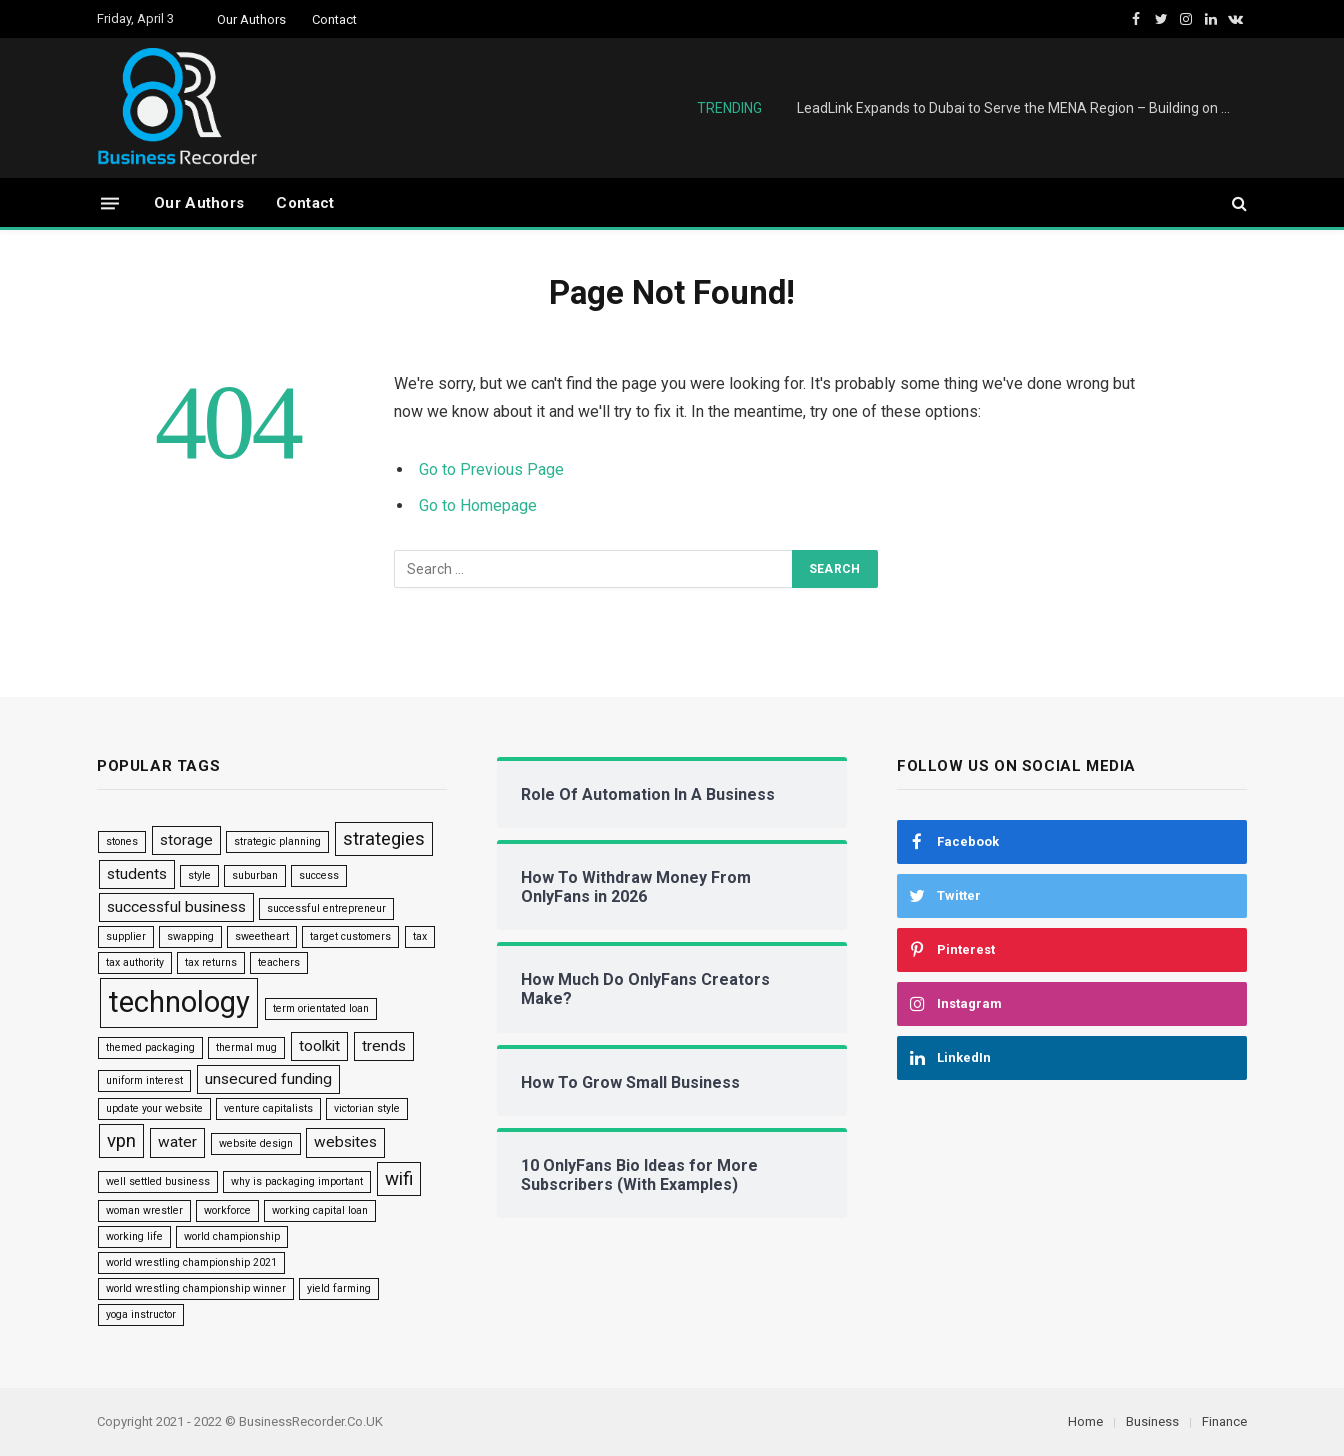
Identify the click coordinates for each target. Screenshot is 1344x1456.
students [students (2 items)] (137, 874)
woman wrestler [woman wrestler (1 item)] (144, 1210)
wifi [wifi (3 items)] (399, 1179)
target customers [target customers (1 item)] (350, 936)
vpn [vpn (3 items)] (121, 1141)
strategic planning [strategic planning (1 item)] (277, 841)
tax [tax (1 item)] (420, 936)
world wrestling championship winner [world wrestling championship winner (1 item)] (196, 1288)
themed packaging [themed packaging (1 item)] (150, 1047)
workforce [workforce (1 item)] (227, 1210)
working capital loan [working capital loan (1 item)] (320, 1210)
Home (1085, 1421)
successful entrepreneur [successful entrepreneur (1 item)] (326, 908)
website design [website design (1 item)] (256, 1143)
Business (1152, 1421)
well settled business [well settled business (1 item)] (158, 1181)
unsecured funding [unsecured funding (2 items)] (268, 1079)
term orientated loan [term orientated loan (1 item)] (321, 1008)
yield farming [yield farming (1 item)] (339, 1288)
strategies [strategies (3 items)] (384, 839)
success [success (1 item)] (319, 875)
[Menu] (110, 202)
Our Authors (251, 19)
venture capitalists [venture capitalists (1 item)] (268, 1108)
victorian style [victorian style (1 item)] (367, 1108)
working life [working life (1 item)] (134, 1236)
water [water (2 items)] (177, 1142)
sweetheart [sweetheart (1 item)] (262, 936)
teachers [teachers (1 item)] (279, 962)
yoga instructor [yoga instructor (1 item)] (141, 1314)
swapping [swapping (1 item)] (190, 936)
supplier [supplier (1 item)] (126, 936)
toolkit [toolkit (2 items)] (319, 1046)
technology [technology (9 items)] (179, 1002)
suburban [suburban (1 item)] (255, 875)
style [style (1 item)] (199, 875)
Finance (1224, 1421)
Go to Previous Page (491, 469)
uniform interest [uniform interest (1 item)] (144, 1080)
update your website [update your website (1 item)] (154, 1108)
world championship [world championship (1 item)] (232, 1236)
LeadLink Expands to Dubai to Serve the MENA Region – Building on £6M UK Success (1022, 108)
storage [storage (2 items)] (186, 840)
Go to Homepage (478, 505)
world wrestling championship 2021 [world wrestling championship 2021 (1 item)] (191, 1262)
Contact (334, 19)
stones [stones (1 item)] (122, 841)
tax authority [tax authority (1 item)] (135, 962)
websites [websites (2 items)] (345, 1142)
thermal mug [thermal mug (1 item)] (246, 1047)
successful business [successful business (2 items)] (176, 907)
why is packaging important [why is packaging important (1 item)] (297, 1181)
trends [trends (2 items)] (384, 1046)
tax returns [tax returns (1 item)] (211, 962)
